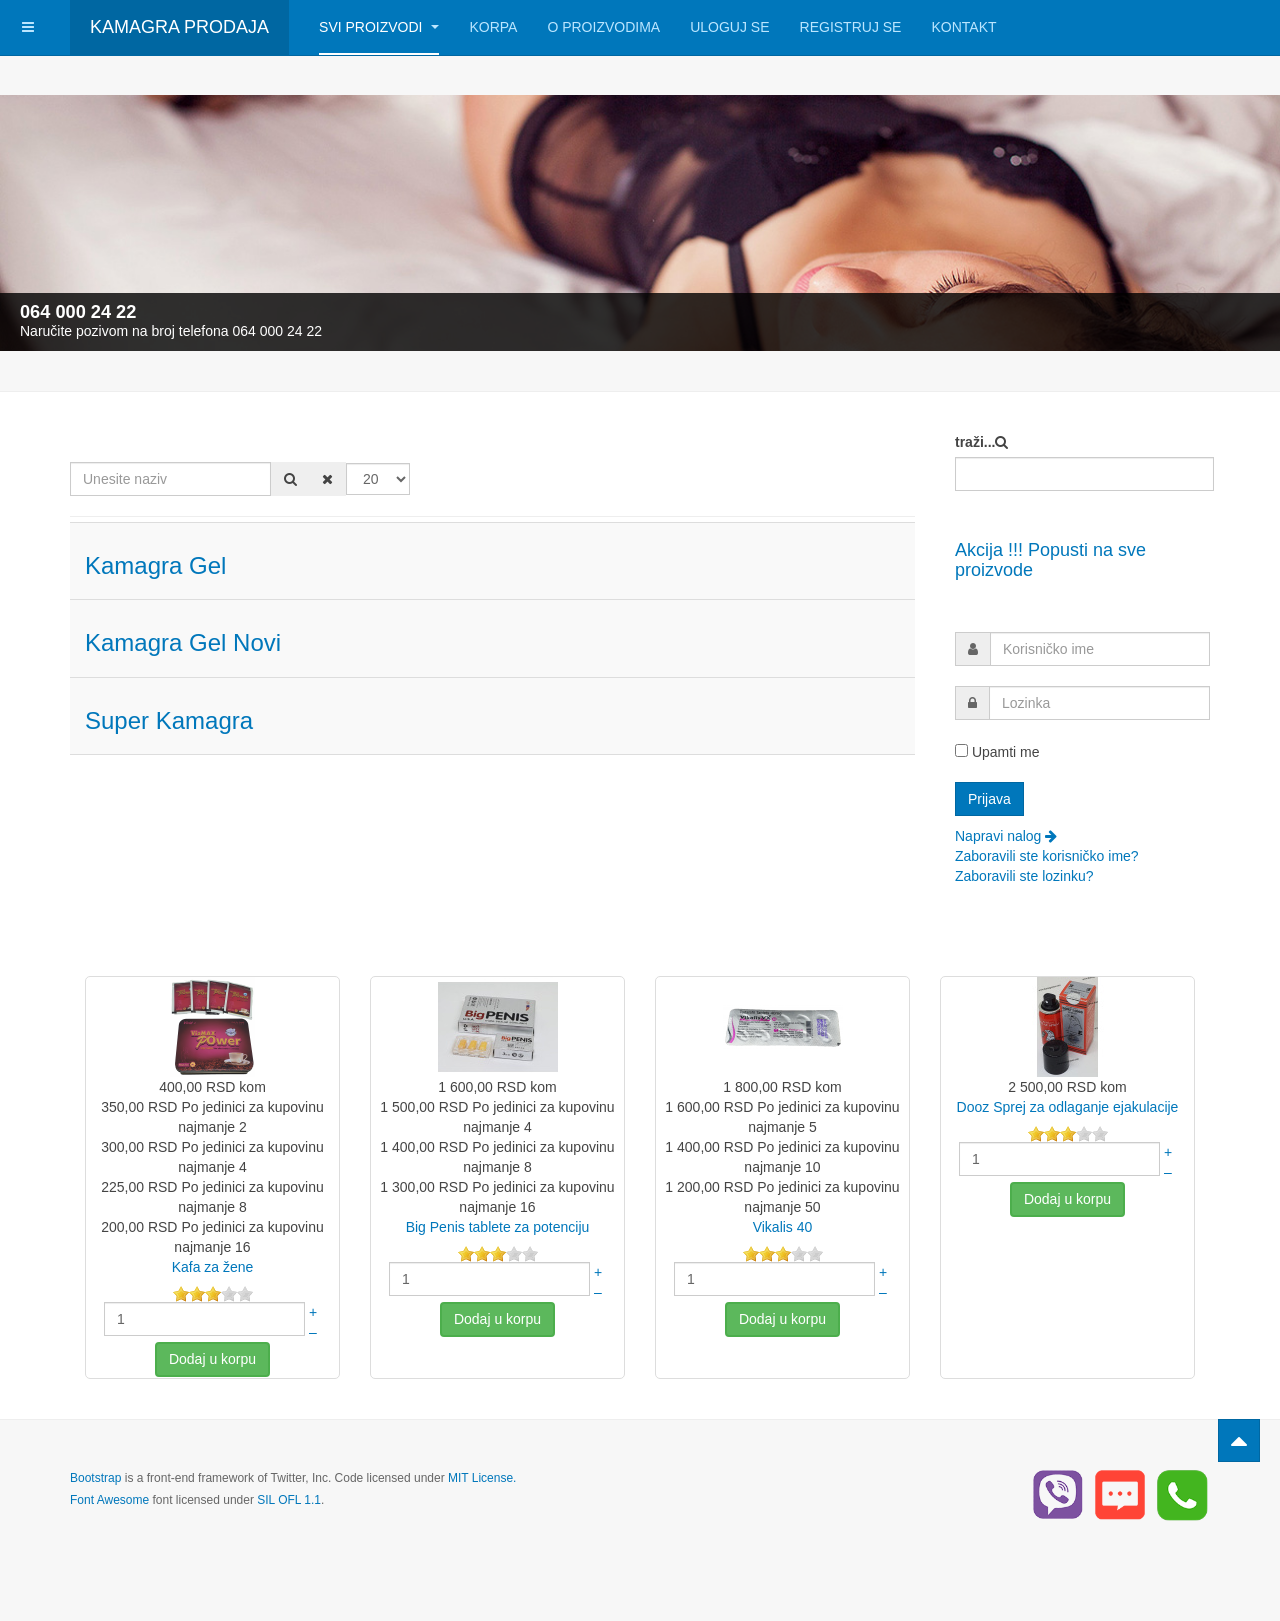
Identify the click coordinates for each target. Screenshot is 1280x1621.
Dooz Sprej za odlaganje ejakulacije (1068, 1107)
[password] (1099, 703)
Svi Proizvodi (379, 27)
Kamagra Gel (155, 565)
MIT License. (482, 1478)
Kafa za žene (213, 1267)
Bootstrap (95, 1478)
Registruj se (851, 27)
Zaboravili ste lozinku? (1024, 876)
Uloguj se (729, 27)
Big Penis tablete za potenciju (498, 1227)
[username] (1100, 649)
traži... (975, 442)
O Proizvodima (603, 27)
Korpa (493, 27)
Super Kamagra (169, 720)
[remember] (961, 750)
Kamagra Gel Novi (183, 642)
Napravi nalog (1006, 836)
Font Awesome (109, 1500)
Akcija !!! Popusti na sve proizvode (1050, 560)
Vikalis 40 (783, 1227)
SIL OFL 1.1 (289, 1500)
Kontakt (963, 27)
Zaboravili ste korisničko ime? (1047, 856)
